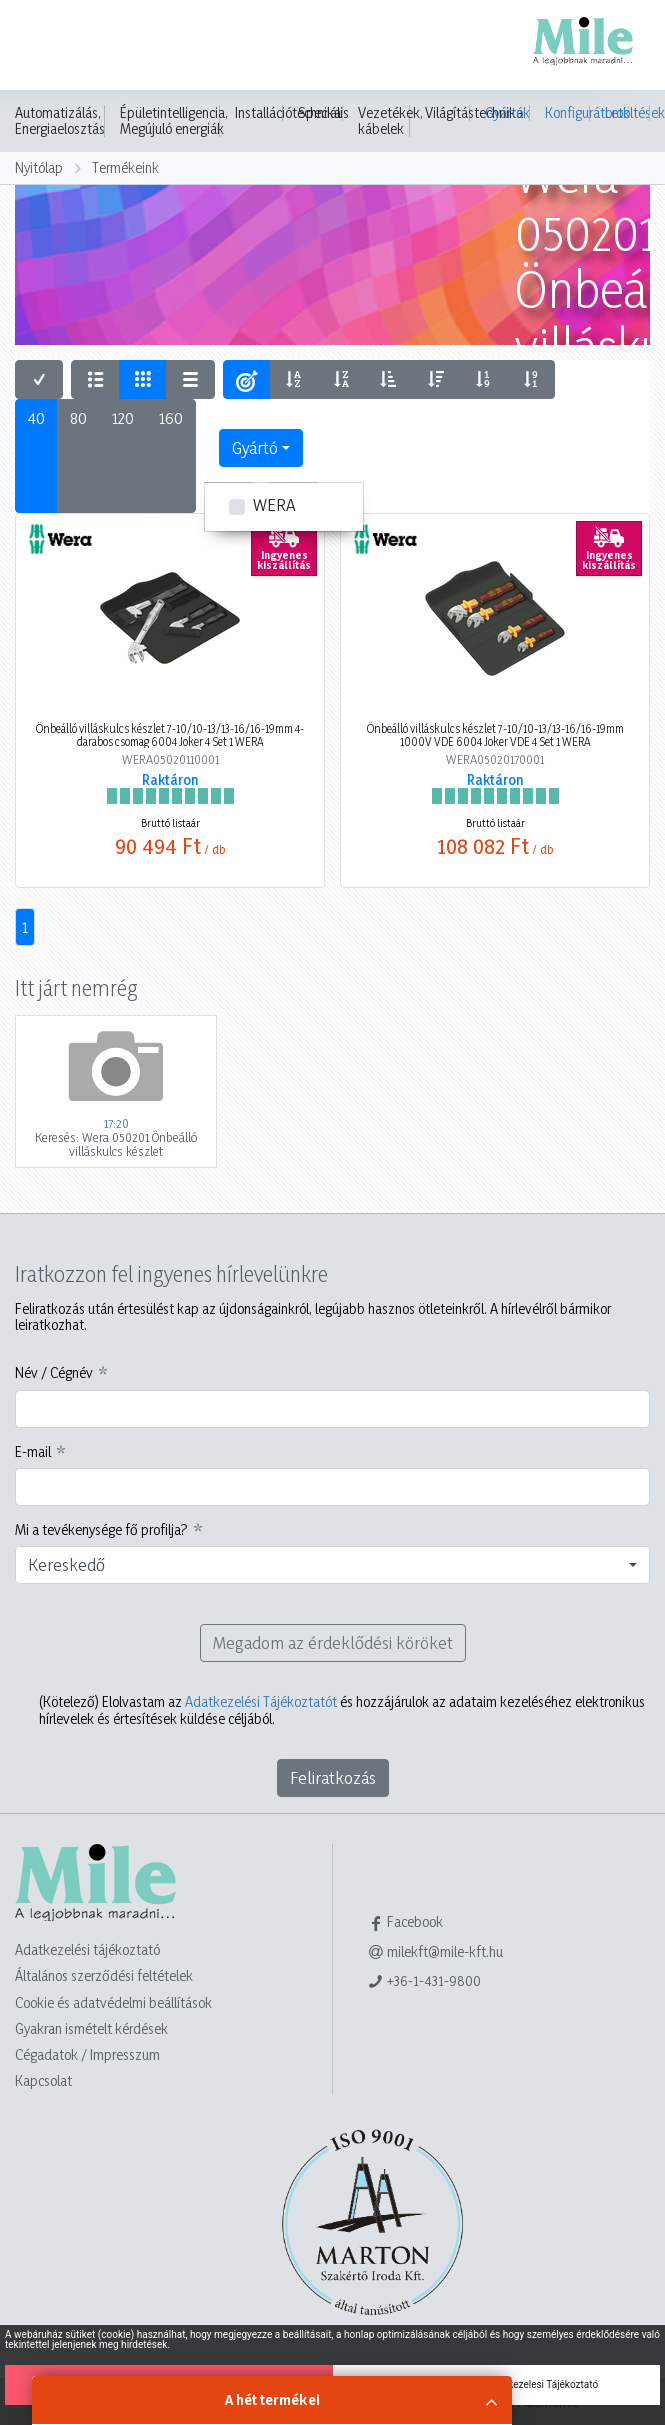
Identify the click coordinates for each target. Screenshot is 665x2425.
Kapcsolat (43, 2080)
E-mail (33, 1452)
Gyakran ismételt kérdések (91, 2028)
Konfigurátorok (567, 112)
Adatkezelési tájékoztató (87, 1949)
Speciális (323, 113)
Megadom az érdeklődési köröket (333, 1642)
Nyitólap (39, 167)
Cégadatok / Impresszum (87, 2054)
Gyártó (255, 447)
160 (171, 417)
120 (123, 417)
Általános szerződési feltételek (104, 1975)
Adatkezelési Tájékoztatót (261, 1701)
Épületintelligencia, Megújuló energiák (174, 121)
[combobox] (332, 1565)
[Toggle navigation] (44, 47)
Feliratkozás (333, 1777)
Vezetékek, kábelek (390, 121)
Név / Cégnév (54, 1373)
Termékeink (125, 167)
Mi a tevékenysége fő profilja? (101, 1530)
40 (36, 417)
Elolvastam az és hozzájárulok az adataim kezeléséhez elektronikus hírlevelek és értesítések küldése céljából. (342, 1710)
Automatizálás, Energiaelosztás (60, 121)
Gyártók (507, 112)
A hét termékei (272, 2399)
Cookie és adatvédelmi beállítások (113, 2002)
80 (78, 417)
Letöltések (627, 112)
